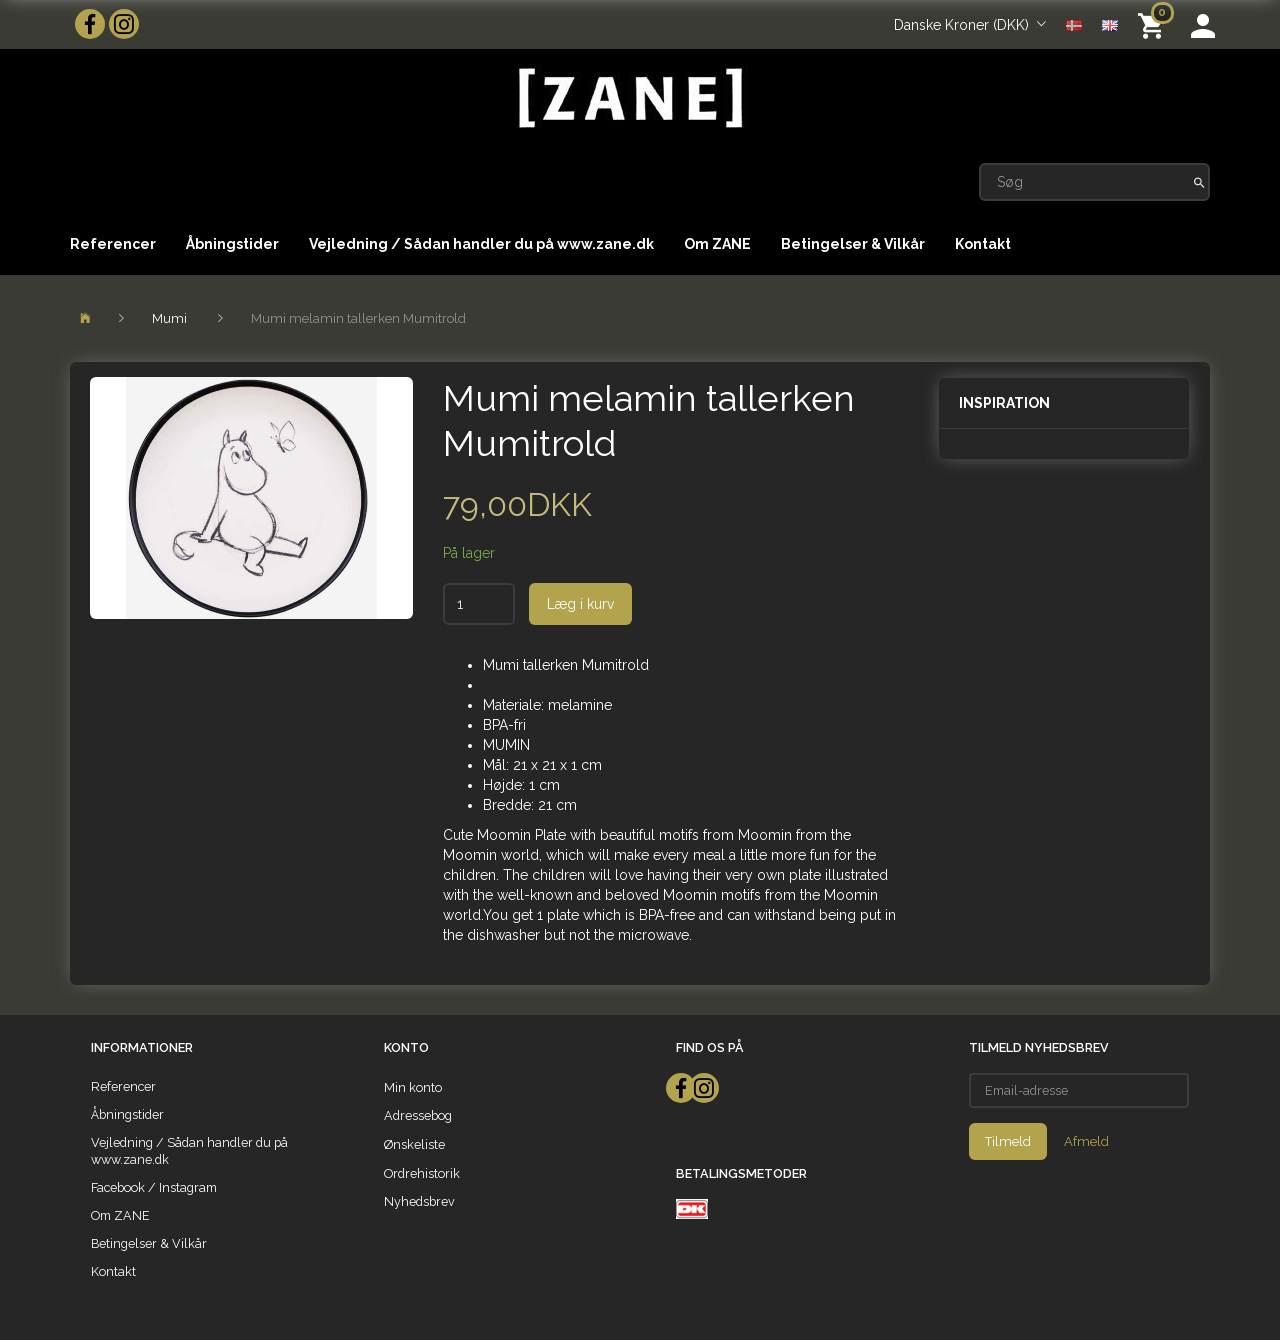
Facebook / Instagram (154, 1187)
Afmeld (1086, 1141)
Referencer (113, 244)
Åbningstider (232, 244)
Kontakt (983, 244)
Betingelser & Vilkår (853, 244)
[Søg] (1199, 182)
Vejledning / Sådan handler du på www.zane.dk (481, 244)
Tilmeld (1008, 1141)
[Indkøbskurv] (1154, 24)
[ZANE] (628, 98)
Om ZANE (717, 244)
